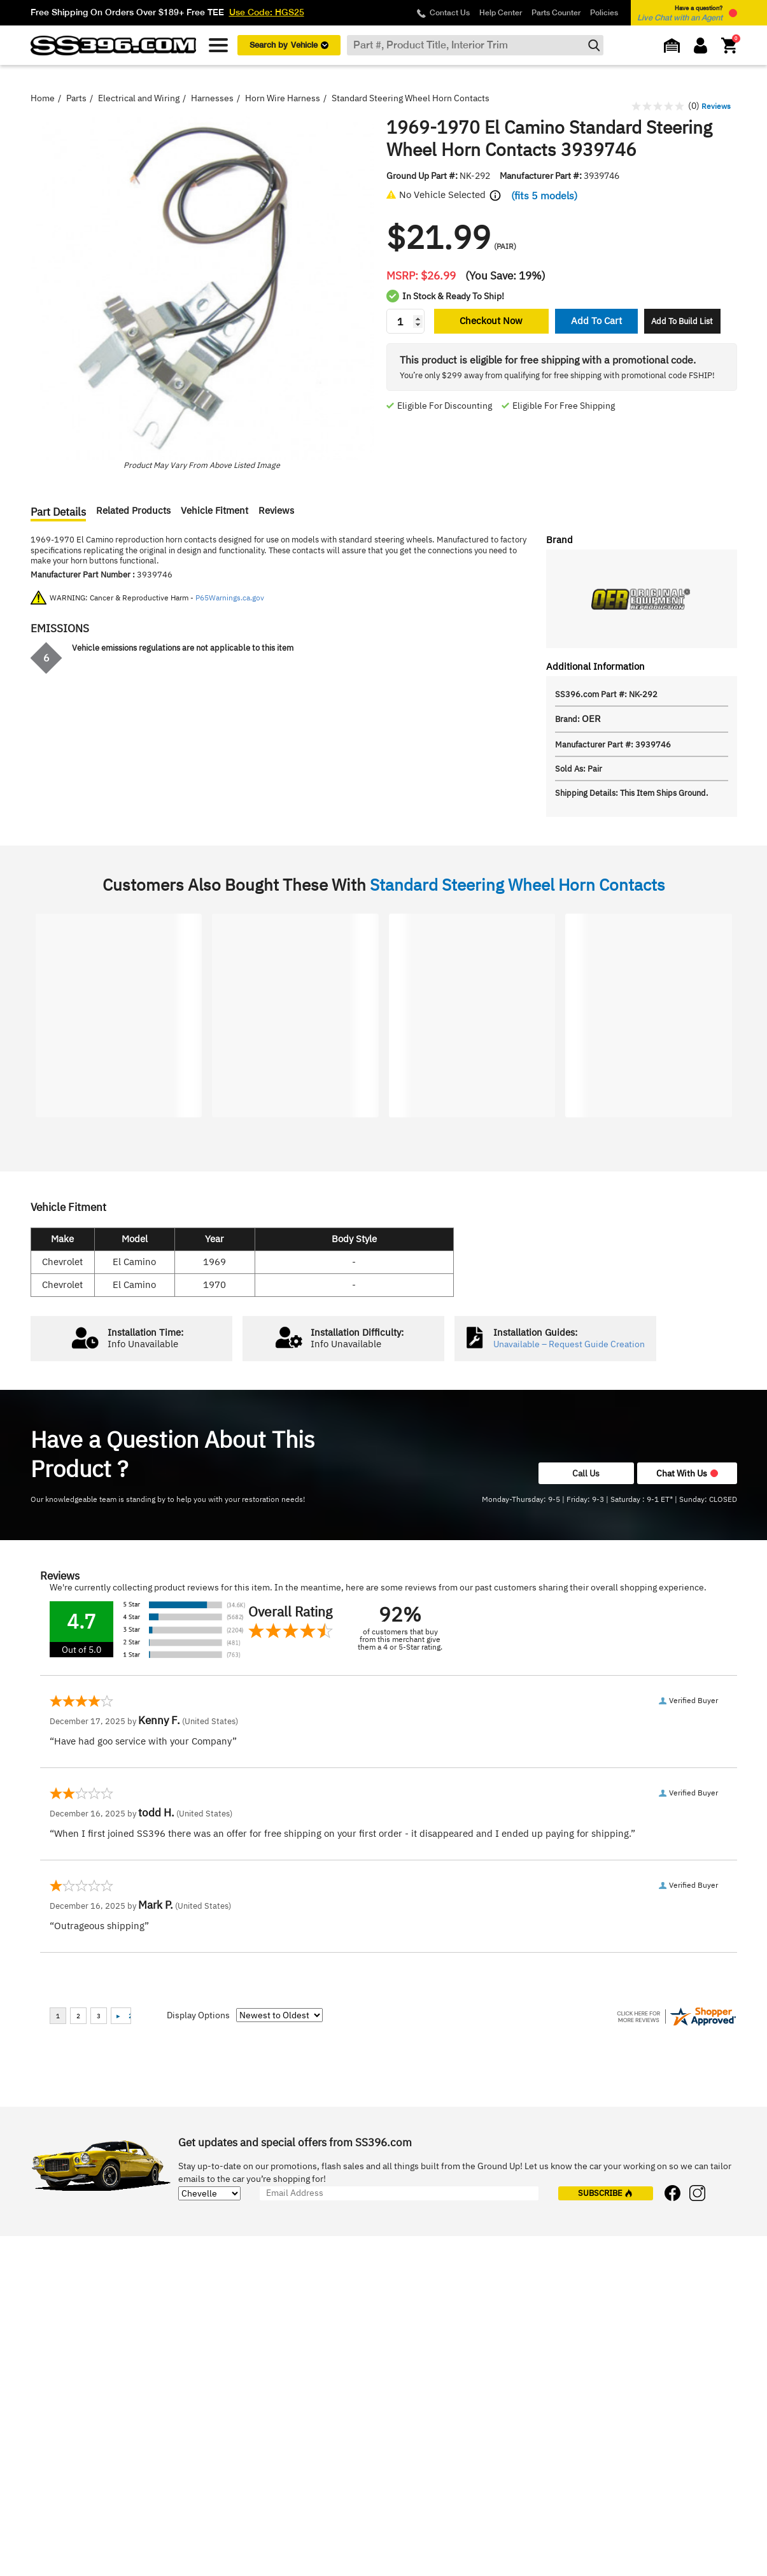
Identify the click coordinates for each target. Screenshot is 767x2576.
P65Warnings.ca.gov (229, 597)
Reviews (276, 510)
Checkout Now (491, 321)
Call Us (586, 1473)
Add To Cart (596, 321)
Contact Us (450, 12)
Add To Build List (682, 321)
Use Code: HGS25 (266, 12)
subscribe (605, 2193)
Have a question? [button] (679, 13)
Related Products (133, 510)
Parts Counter (556, 12)
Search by (289, 45)
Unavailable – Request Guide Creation (569, 1344)
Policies (604, 12)
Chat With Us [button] (687, 1473)
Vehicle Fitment (214, 510)
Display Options (198, 2015)
